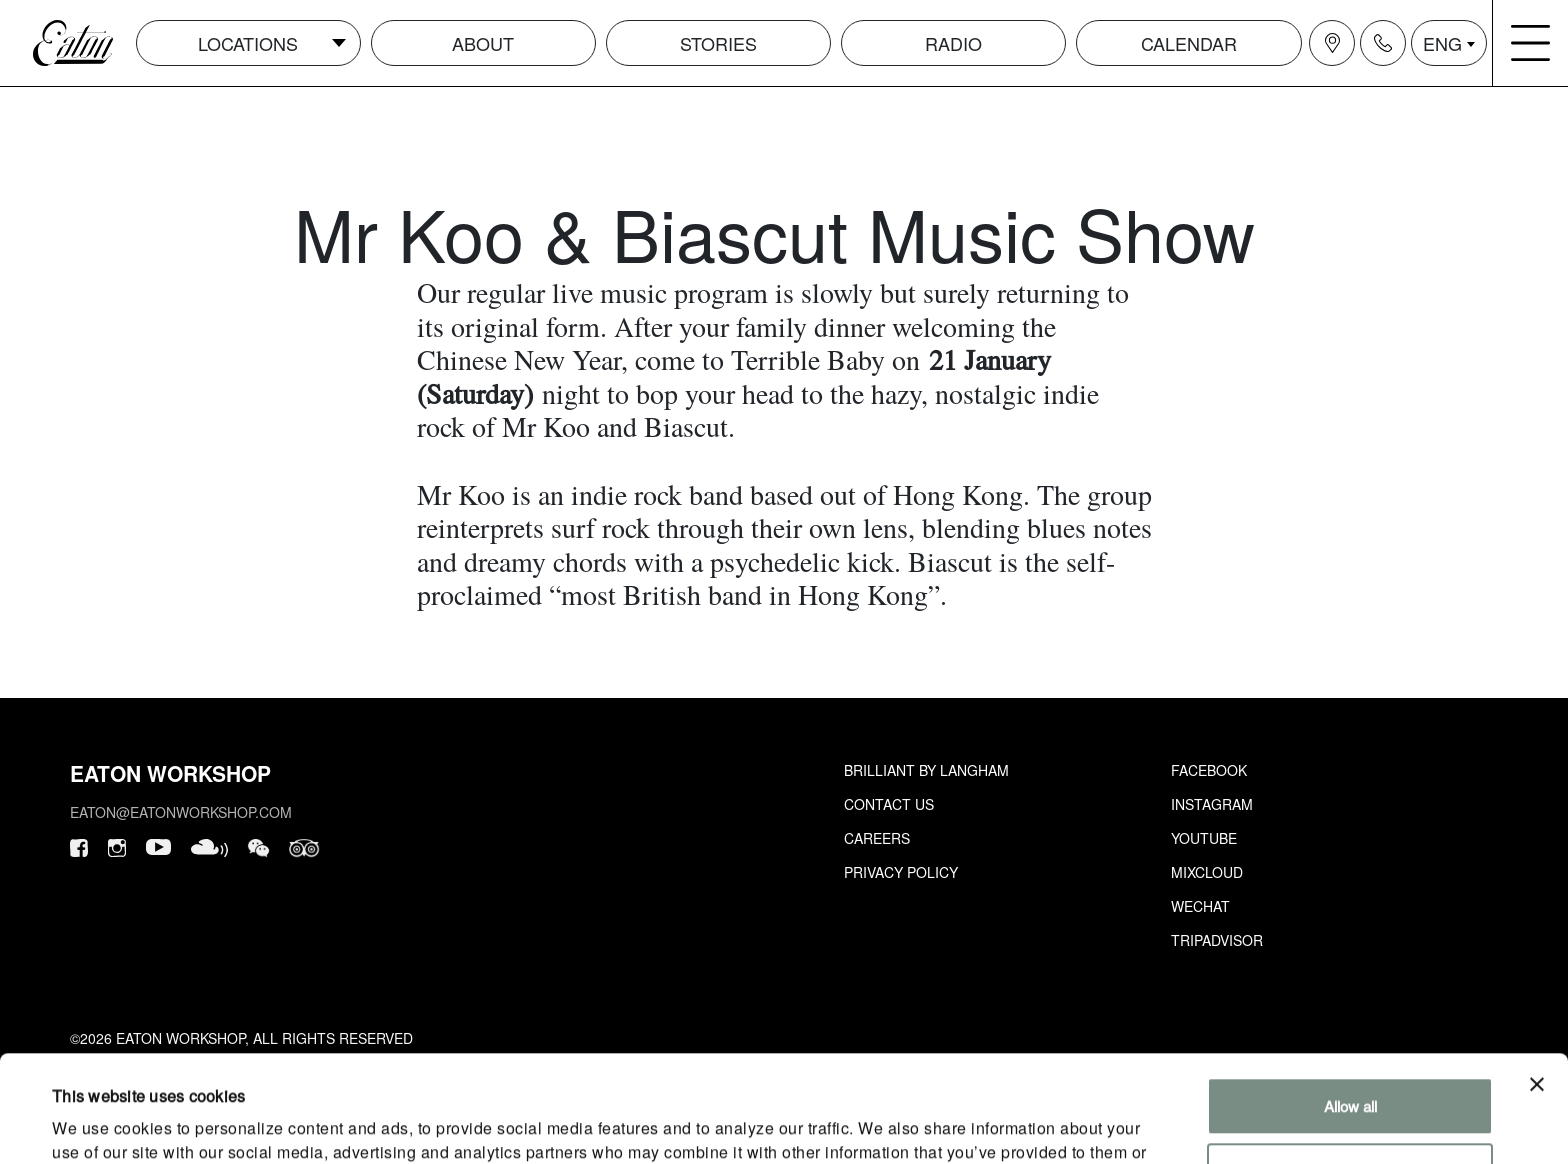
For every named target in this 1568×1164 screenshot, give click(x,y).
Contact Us (889, 804)
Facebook (1209, 770)
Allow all (1350, 999)
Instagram (1212, 804)
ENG (1442, 43)
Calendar (1189, 43)
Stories (718, 43)
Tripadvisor (1217, 940)
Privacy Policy (901, 872)
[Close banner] (1537, 978)
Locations (248, 43)
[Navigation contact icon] (1383, 43)
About (483, 43)
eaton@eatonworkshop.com (181, 812)
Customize (1350, 1064)
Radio (953, 43)
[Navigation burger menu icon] (1531, 43)
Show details (94, 1124)
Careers (877, 838)
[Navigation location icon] (1332, 43)
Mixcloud (1207, 872)
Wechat (1200, 906)
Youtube (1204, 838)
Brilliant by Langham (926, 770)
